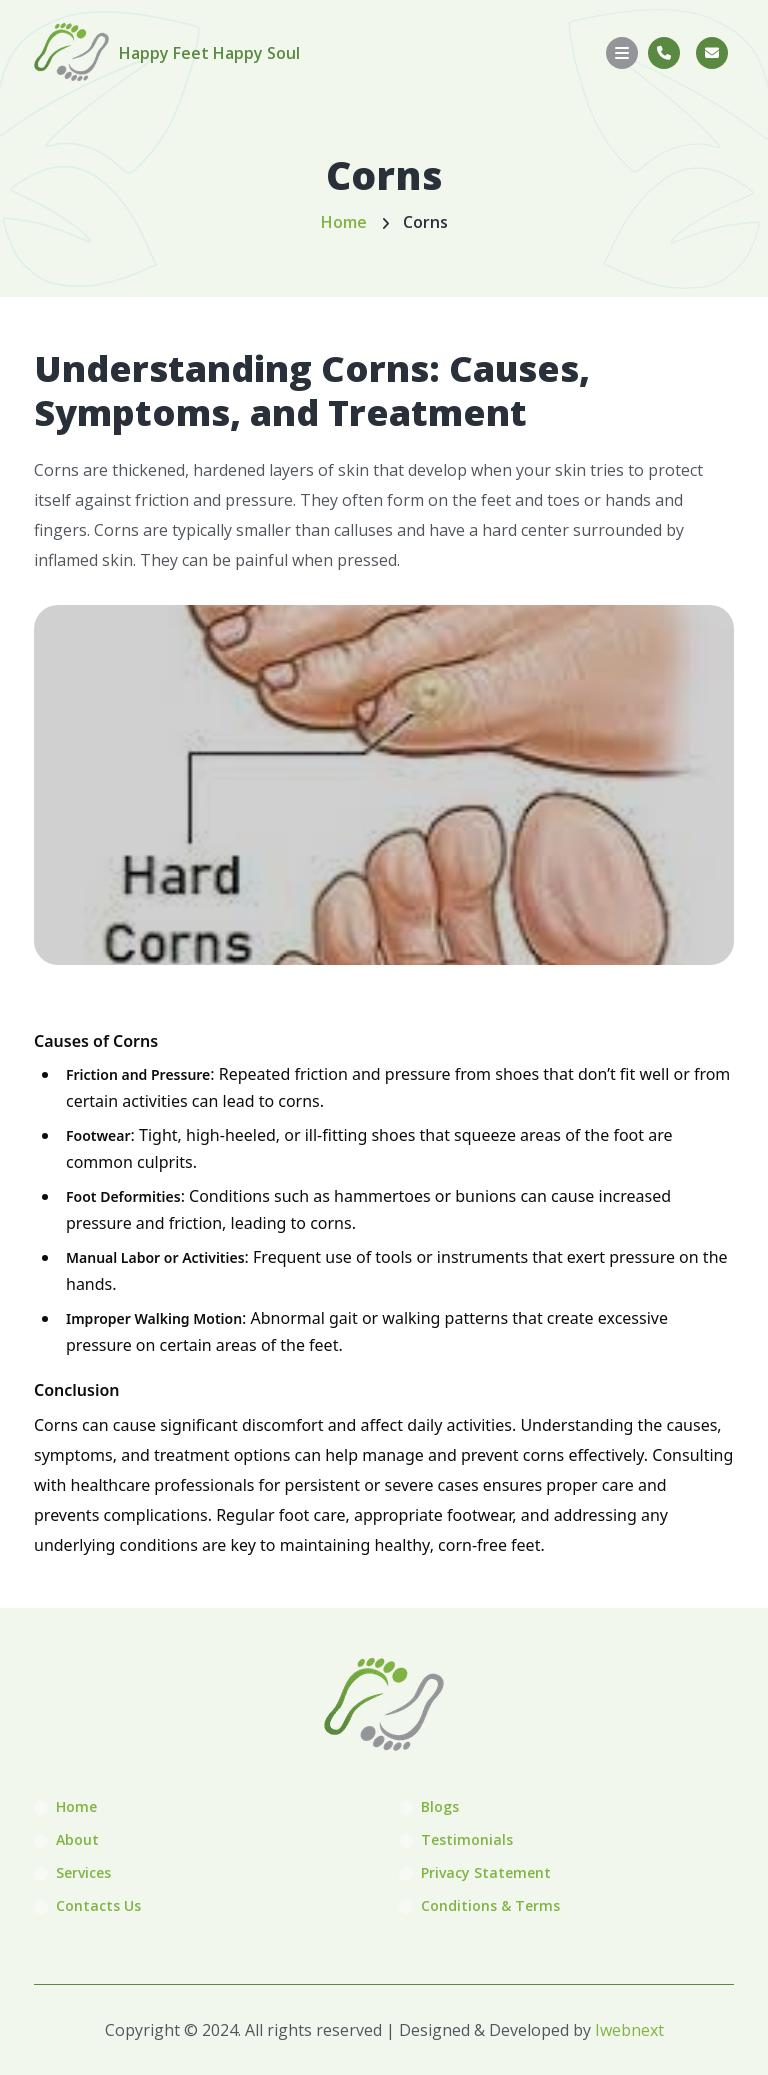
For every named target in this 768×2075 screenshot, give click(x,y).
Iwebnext (629, 2030)
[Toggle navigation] (622, 53)
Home (344, 222)
